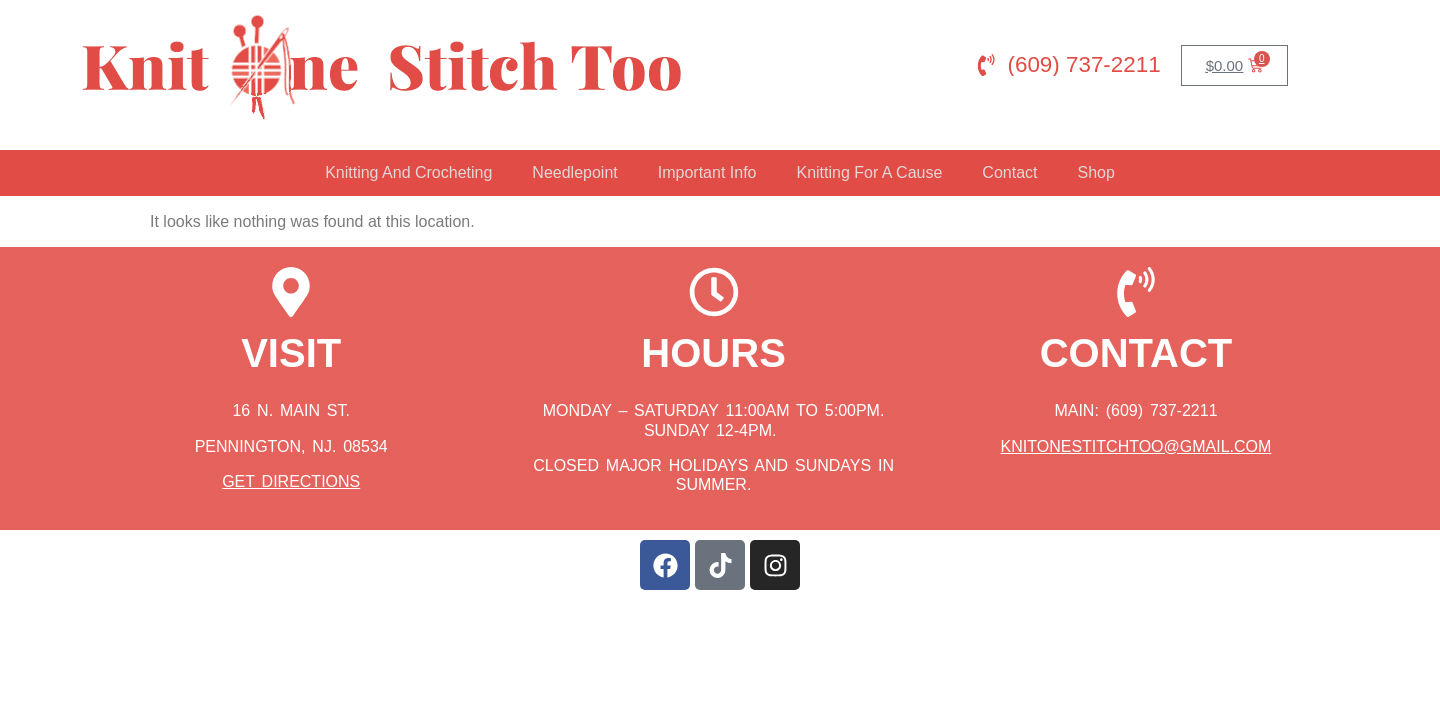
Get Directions (291, 481)
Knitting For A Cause (869, 172)
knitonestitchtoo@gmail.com (1136, 446)
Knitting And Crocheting (408, 172)
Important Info (707, 172)
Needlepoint (574, 172)
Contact (1009, 172)
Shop (1095, 172)
